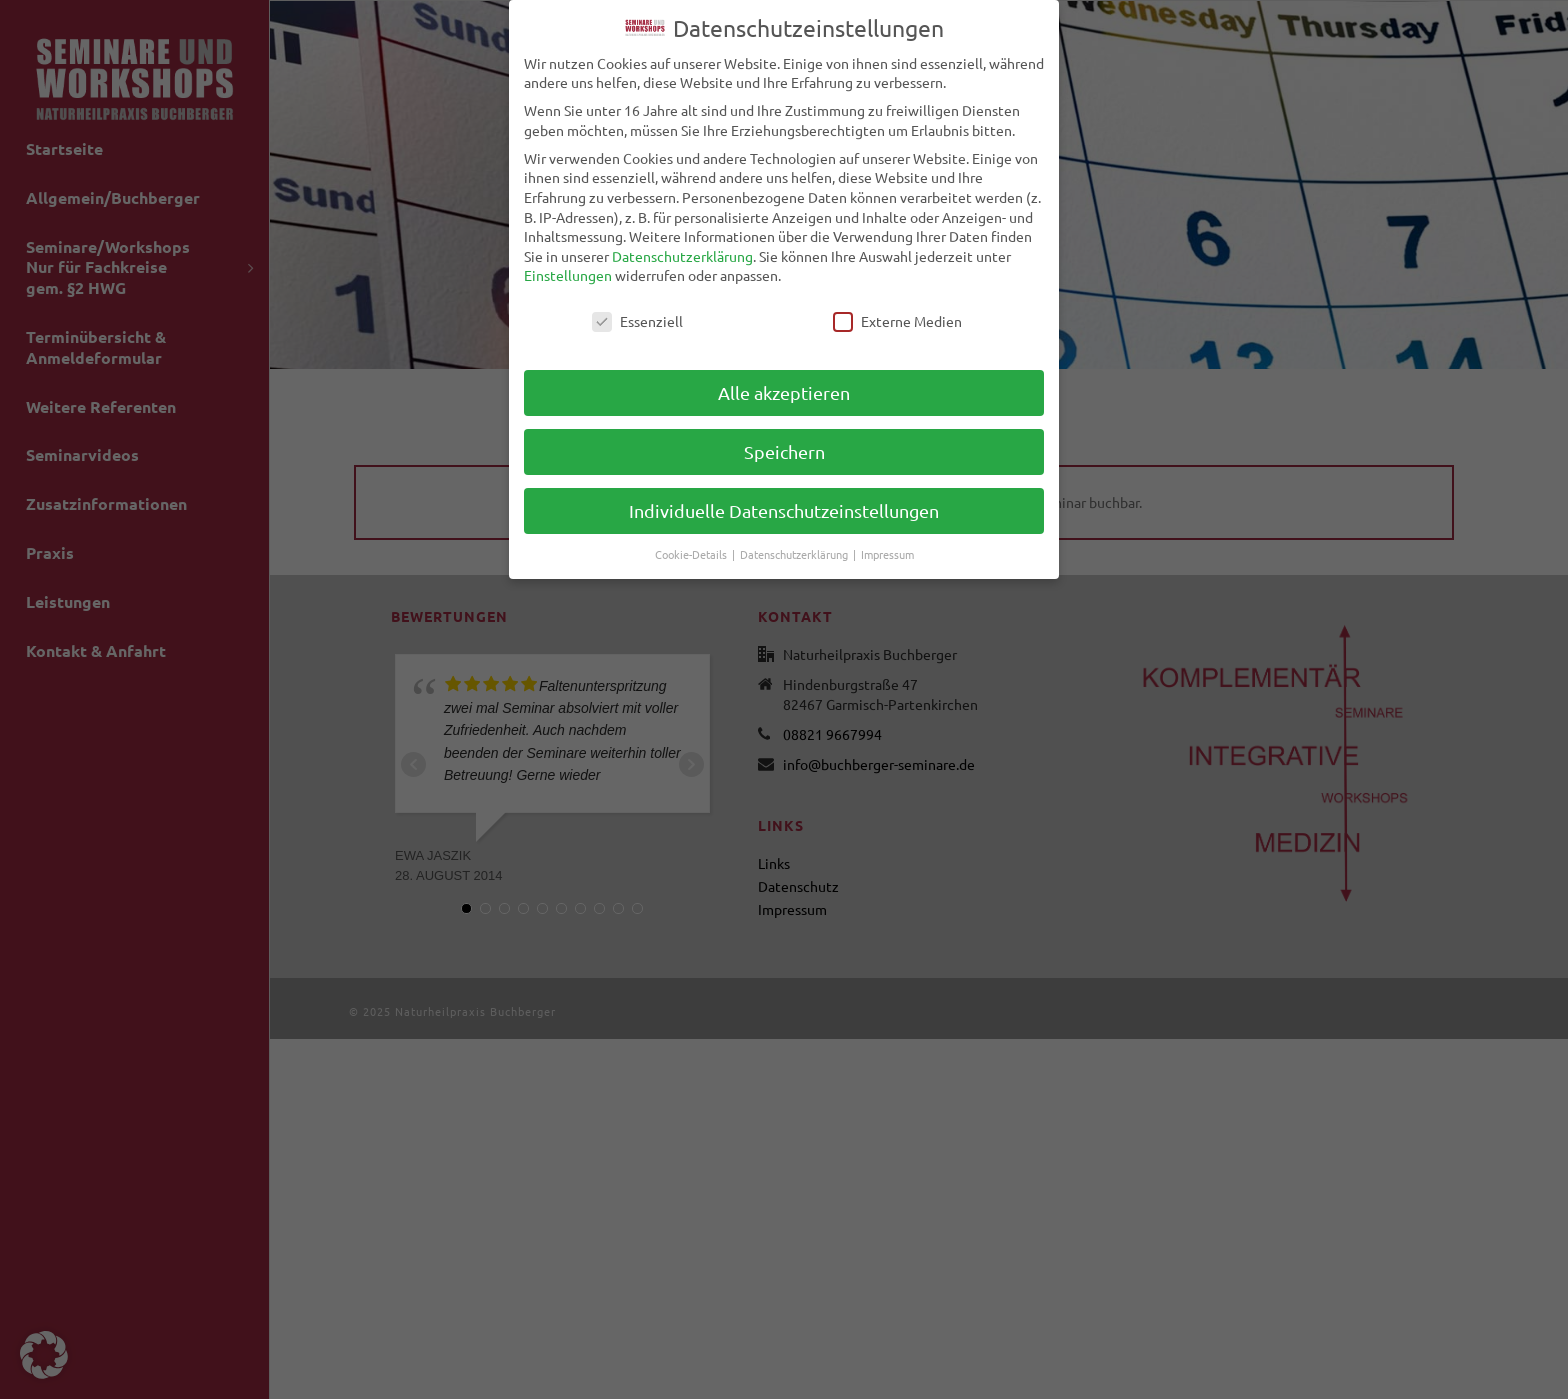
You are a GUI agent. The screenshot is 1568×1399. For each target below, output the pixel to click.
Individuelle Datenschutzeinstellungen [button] (784, 506)
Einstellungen (568, 271)
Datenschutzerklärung (682, 251)
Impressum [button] (887, 549)
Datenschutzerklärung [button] (795, 549)
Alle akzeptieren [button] (784, 388)
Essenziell (637, 317)
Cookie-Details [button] (692, 549)
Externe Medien (897, 317)
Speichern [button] (784, 447)
